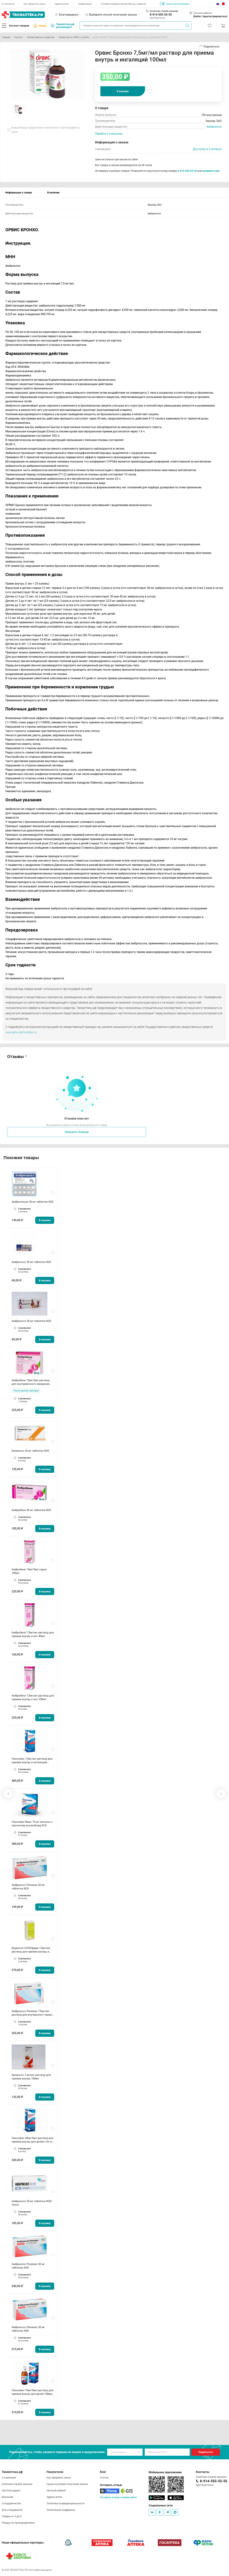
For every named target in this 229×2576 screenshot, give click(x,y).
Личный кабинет (56, 2490)
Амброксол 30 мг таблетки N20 (31, 1262)
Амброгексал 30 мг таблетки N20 (32, 1201)
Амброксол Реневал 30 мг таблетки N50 (28, 2329)
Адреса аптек (62, 4)
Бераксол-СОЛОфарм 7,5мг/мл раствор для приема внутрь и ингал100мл (31, 1949)
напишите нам (211, 170)
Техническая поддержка (61, 2509)
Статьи (104, 2477)
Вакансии (7, 2497)
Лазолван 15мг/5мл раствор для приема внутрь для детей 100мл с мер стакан (32, 2392)
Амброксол (214, 126)
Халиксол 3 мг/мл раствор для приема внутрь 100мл (31, 2076)
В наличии (53, 192)
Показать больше (77, 1132)
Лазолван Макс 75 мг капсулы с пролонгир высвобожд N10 (32, 1823)
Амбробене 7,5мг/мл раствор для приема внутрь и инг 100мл (33, 1697)
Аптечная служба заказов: (164, 11)
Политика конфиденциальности (65, 2503)
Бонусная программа (174, 3)
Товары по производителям (18, 2522)
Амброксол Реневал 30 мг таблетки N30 (28, 2265)
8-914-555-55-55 (161, 14)
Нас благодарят (11, 2490)
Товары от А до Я (12, 2516)
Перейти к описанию (109, 133)
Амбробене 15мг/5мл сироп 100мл (29, 1571)
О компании (8, 4)
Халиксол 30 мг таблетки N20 (30, 1450)
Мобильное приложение (165, 2472)
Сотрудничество (11, 2503)
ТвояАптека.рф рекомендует (62, 26)
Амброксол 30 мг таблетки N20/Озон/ (32, 2203)
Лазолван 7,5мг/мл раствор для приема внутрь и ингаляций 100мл (32, 1760)
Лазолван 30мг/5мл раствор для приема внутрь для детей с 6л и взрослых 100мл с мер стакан (32, 2139)
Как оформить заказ (35, 4)
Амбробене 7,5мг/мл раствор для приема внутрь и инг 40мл (33, 1634)
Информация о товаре (18, 192)
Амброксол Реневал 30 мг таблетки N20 (28, 1886)
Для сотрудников (12, 2509)
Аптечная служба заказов (17, 2484)
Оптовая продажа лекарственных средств (123, 4)
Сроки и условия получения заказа (67, 2484)
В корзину (123, 91)
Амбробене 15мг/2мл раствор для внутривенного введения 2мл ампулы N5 (30, 1382)
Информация (85, 4)
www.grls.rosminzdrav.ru (21, 1032)
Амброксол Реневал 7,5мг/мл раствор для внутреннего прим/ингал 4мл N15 (32, 2013)
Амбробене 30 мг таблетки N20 (31, 1510)
